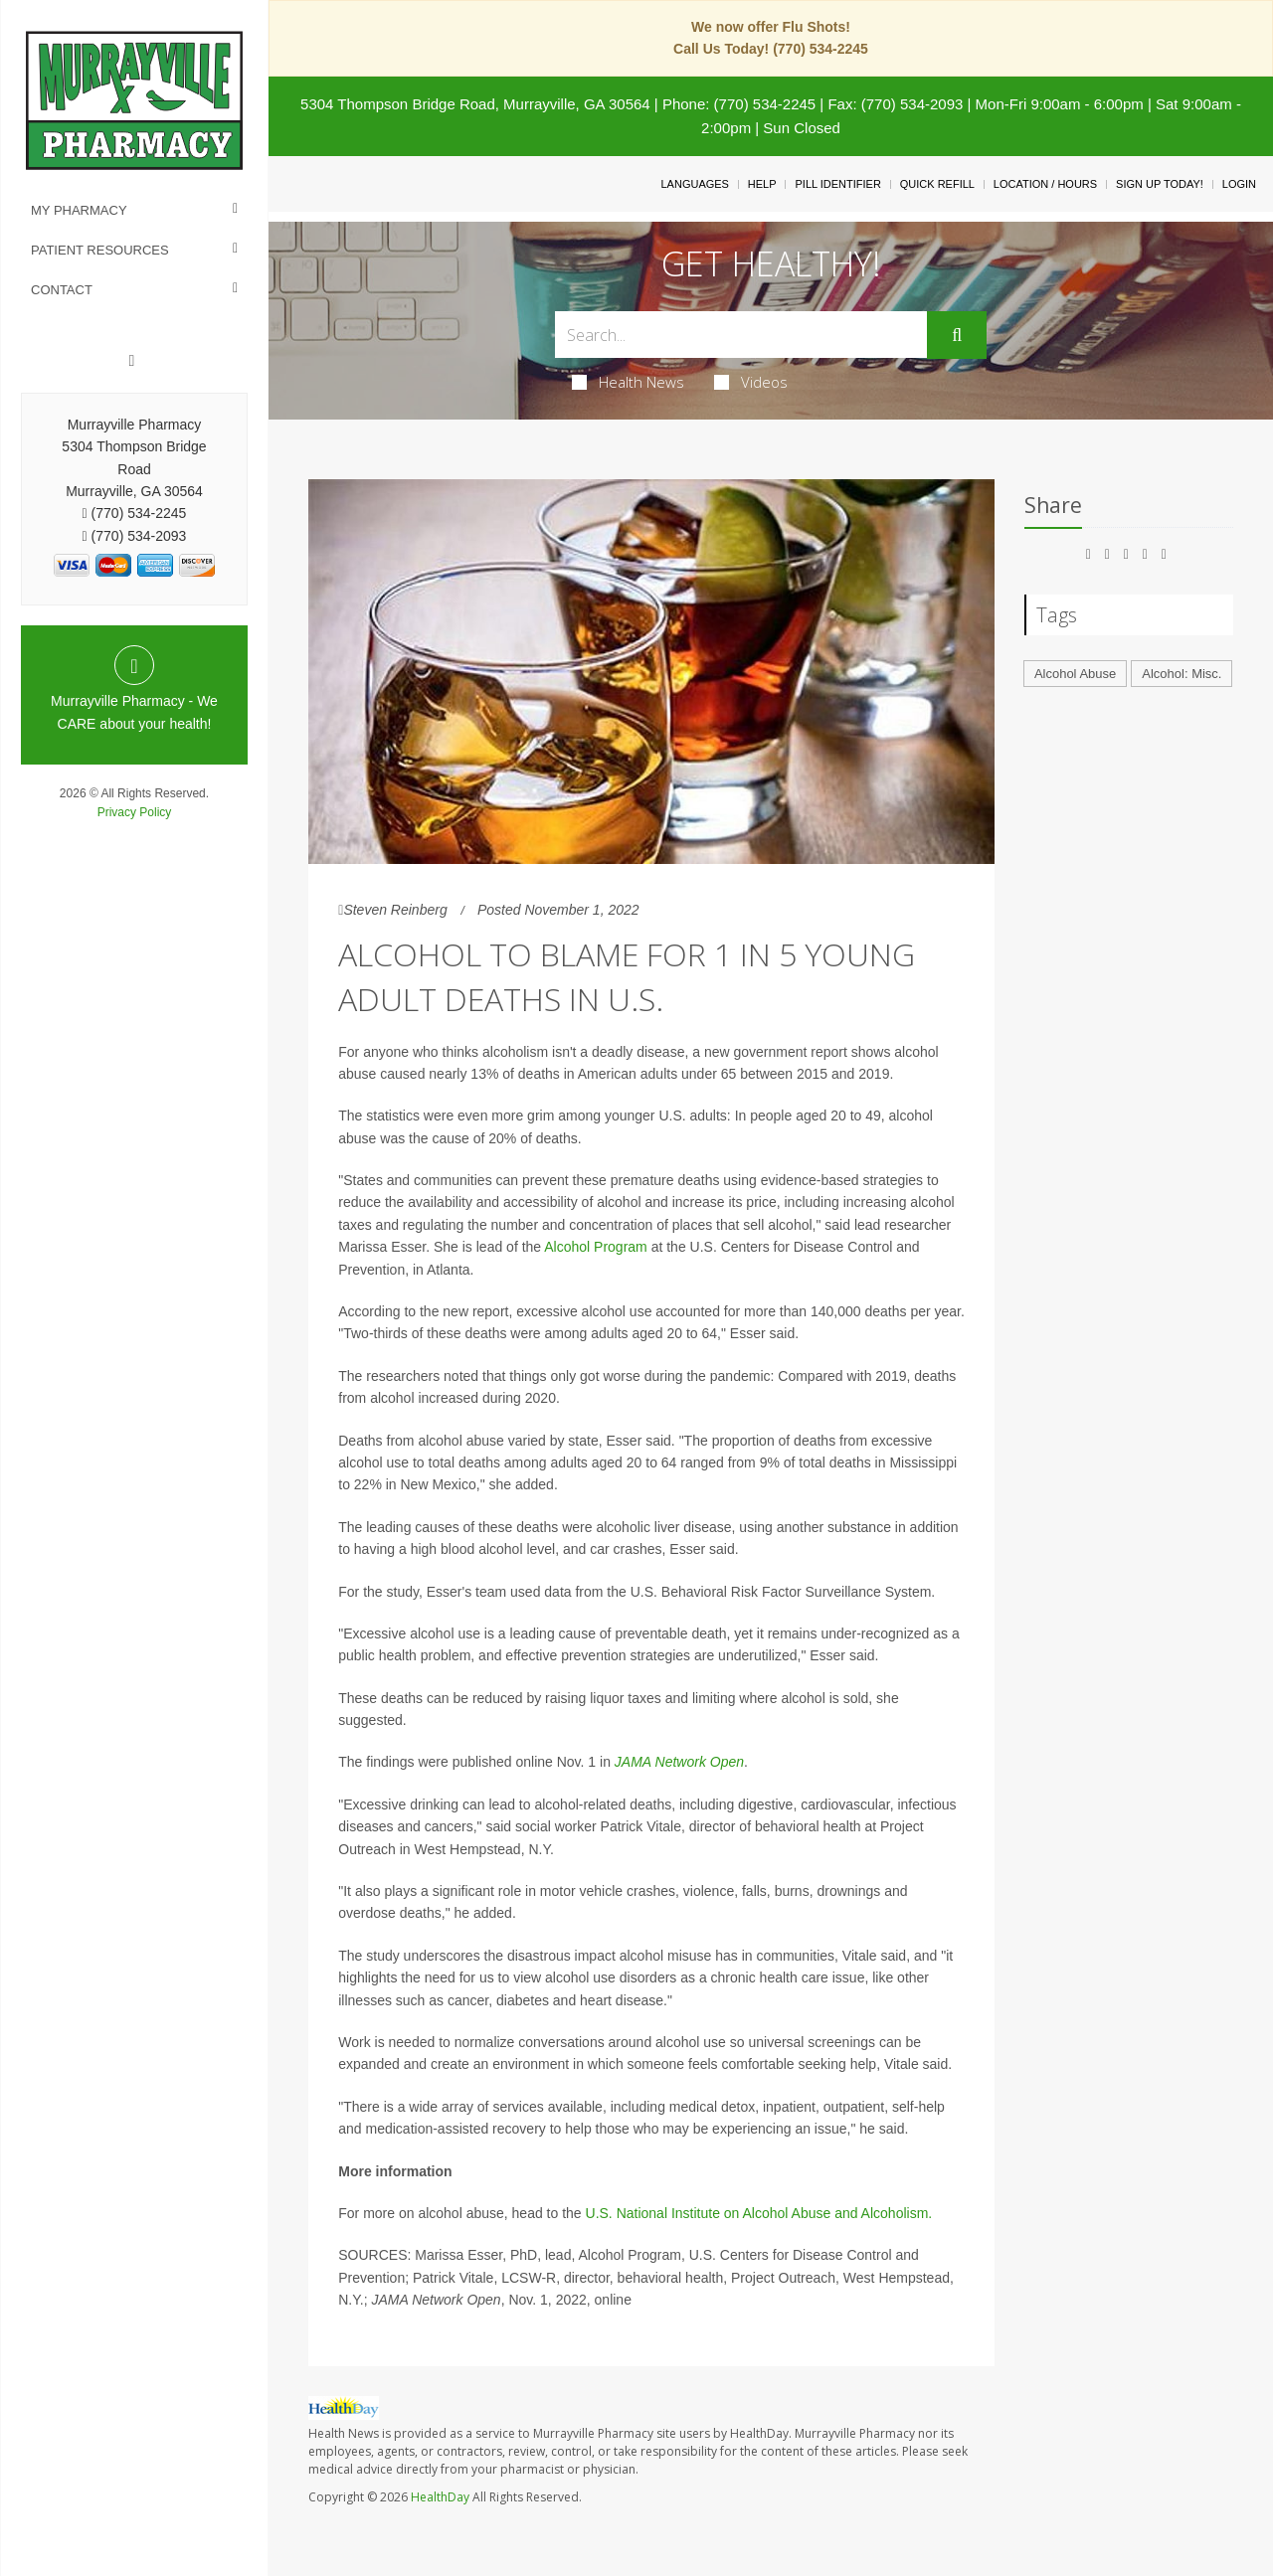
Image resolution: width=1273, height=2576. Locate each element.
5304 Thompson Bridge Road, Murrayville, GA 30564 (475, 103)
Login (1239, 184)
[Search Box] (741, 334)
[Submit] (957, 335)
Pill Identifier (837, 184)
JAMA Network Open (679, 1762)
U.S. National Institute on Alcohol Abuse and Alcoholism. (759, 2213)
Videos (751, 382)
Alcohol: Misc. (1181, 673)
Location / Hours (1045, 184)
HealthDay (440, 2497)
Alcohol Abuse (1075, 673)
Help (762, 184)
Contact (61, 289)
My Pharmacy (79, 210)
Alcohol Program (595, 1247)
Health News (628, 382)
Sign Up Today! (1159, 184)
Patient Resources (100, 250)
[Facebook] (132, 361)
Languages (694, 184)
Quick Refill (937, 184)
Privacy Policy (134, 812)
